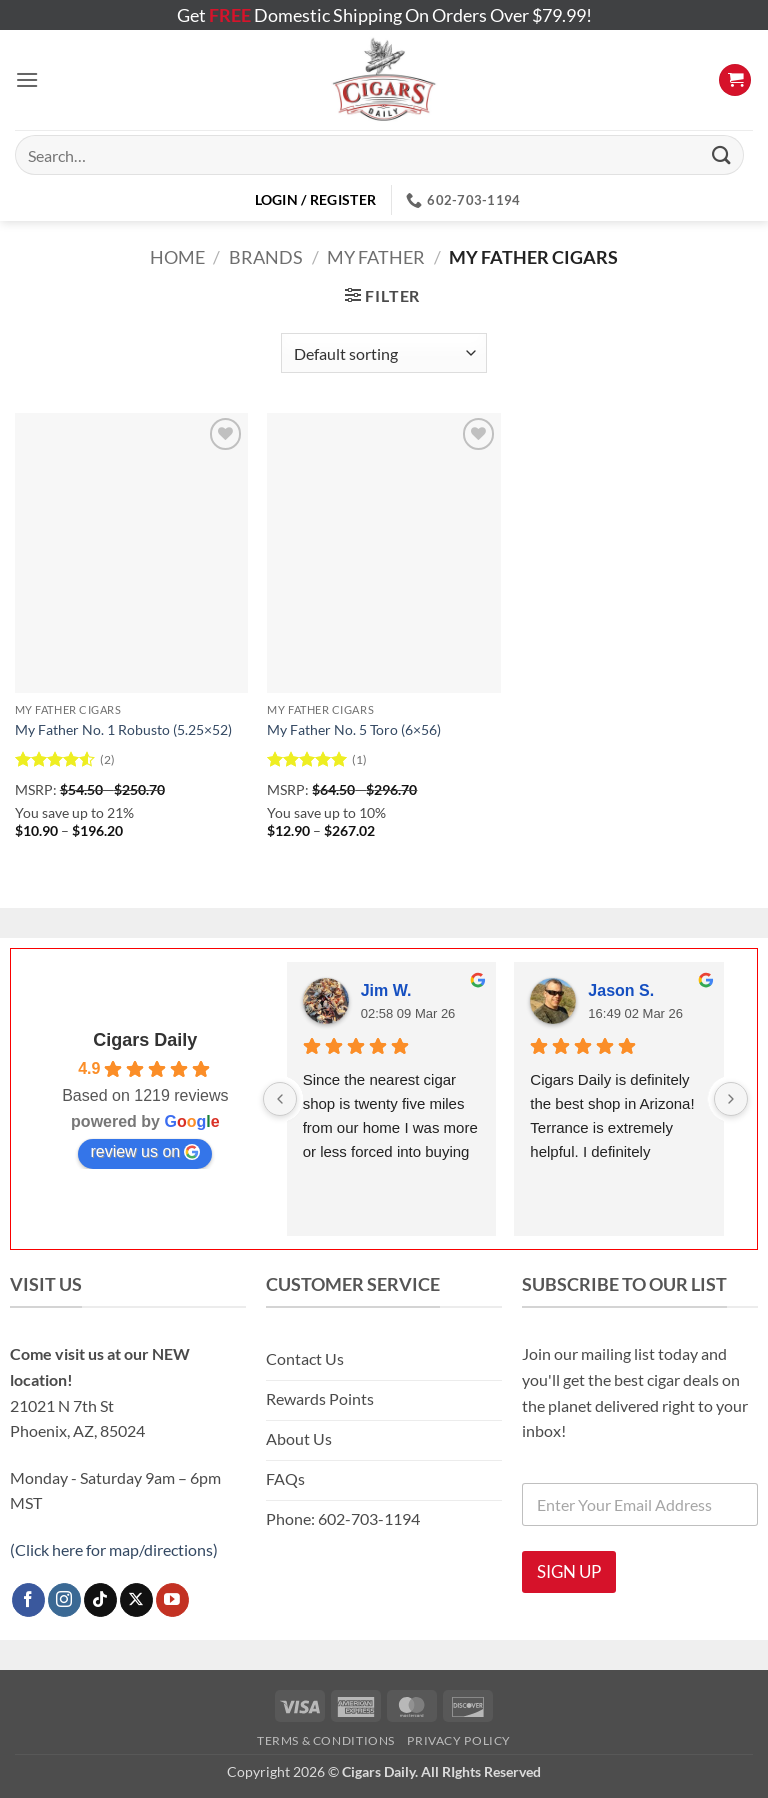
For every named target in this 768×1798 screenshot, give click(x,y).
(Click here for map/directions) (114, 1549)
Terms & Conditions (326, 1740)
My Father (376, 257)
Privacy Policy (459, 1740)
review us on (145, 1152)
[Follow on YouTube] (172, 1600)
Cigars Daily (145, 1040)
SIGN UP (569, 1571)
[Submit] (722, 154)
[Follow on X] (136, 1600)
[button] (27, 79)
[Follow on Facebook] (28, 1600)
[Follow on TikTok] (100, 1600)
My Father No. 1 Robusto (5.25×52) (123, 729)
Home (177, 257)
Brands (266, 257)
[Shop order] (383, 353)
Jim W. (386, 990)
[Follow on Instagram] (64, 1600)
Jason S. (621, 990)
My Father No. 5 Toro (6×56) (354, 729)
